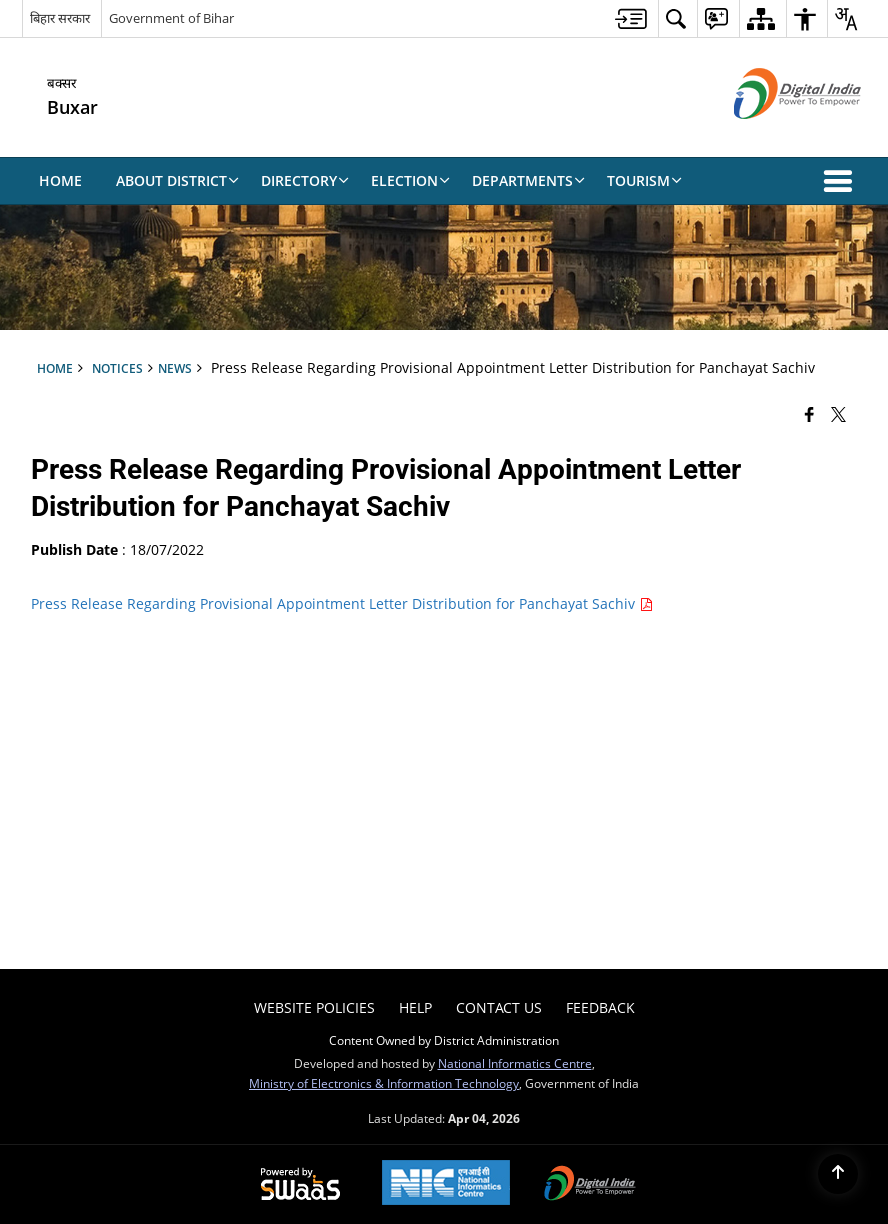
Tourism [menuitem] (644, 180)
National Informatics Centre (515, 1063)
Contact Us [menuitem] (499, 1007)
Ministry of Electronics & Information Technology (384, 1083)
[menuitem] (631, 18)
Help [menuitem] (415, 1007)
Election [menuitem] (410, 180)
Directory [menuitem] (305, 180)
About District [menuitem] (177, 180)
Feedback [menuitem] (600, 1007)
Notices (117, 368)
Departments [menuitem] (528, 180)
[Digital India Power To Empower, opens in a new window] (590, 1185)
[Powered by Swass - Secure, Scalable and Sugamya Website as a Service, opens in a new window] (300, 1185)
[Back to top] (838, 1174)
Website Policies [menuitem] (314, 1007)
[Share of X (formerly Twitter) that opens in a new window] (838, 413)
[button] (842, 181)
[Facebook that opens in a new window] (809, 413)
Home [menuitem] (60, 180)
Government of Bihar (171, 18)
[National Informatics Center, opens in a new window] (446, 1184)
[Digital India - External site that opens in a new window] (772, 135)
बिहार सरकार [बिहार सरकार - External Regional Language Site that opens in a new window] (60, 18)
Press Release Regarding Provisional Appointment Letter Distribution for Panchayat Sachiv (342, 603)
